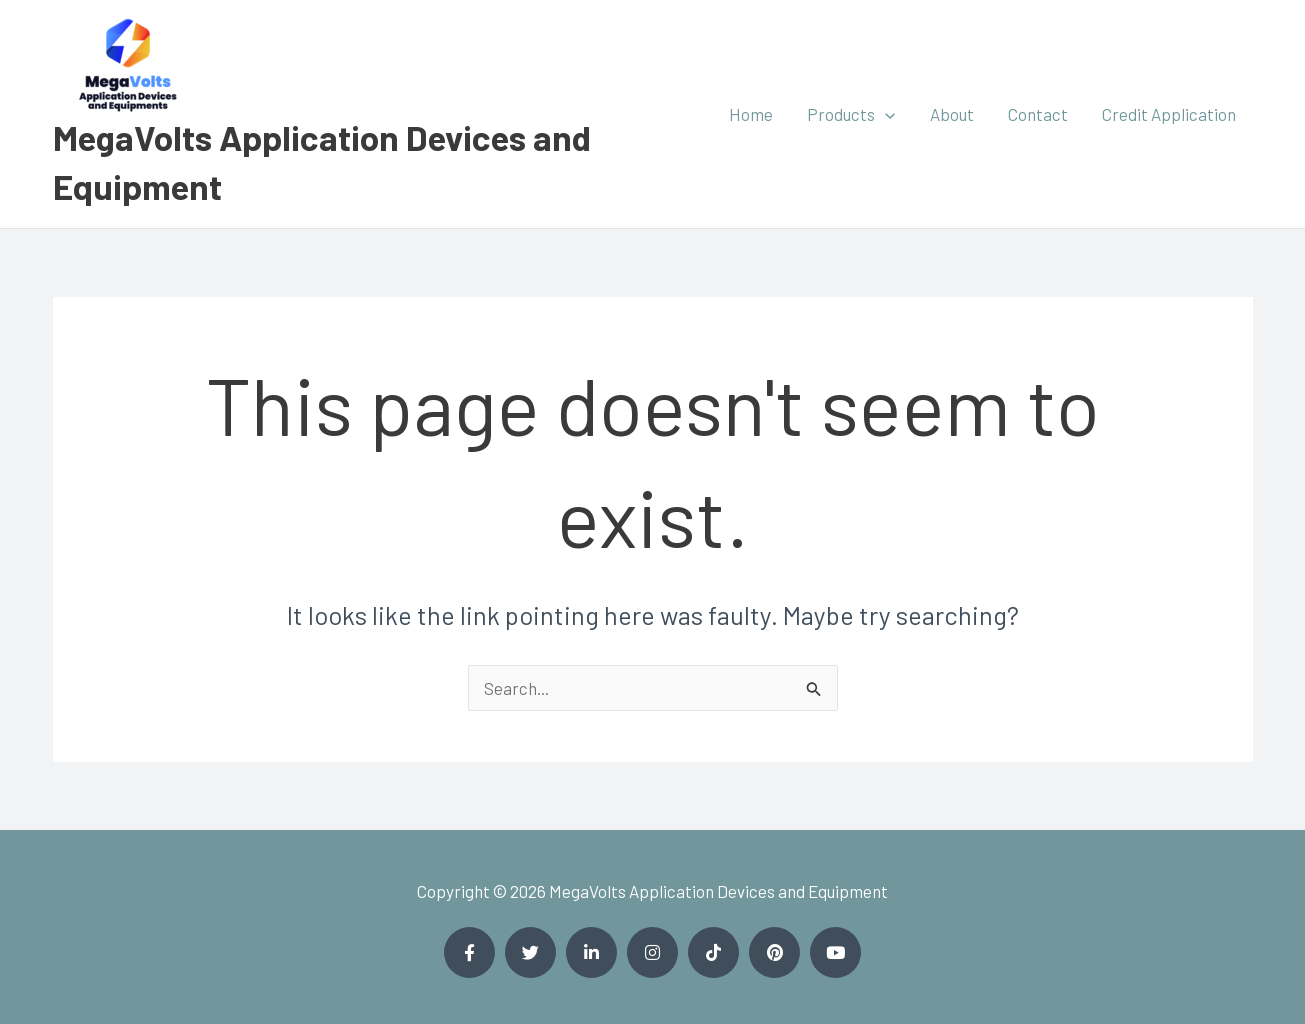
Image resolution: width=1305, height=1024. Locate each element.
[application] (885, 114)
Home (751, 114)
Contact (1038, 114)
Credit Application (1169, 114)
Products (851, 114)
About (952, 114)
